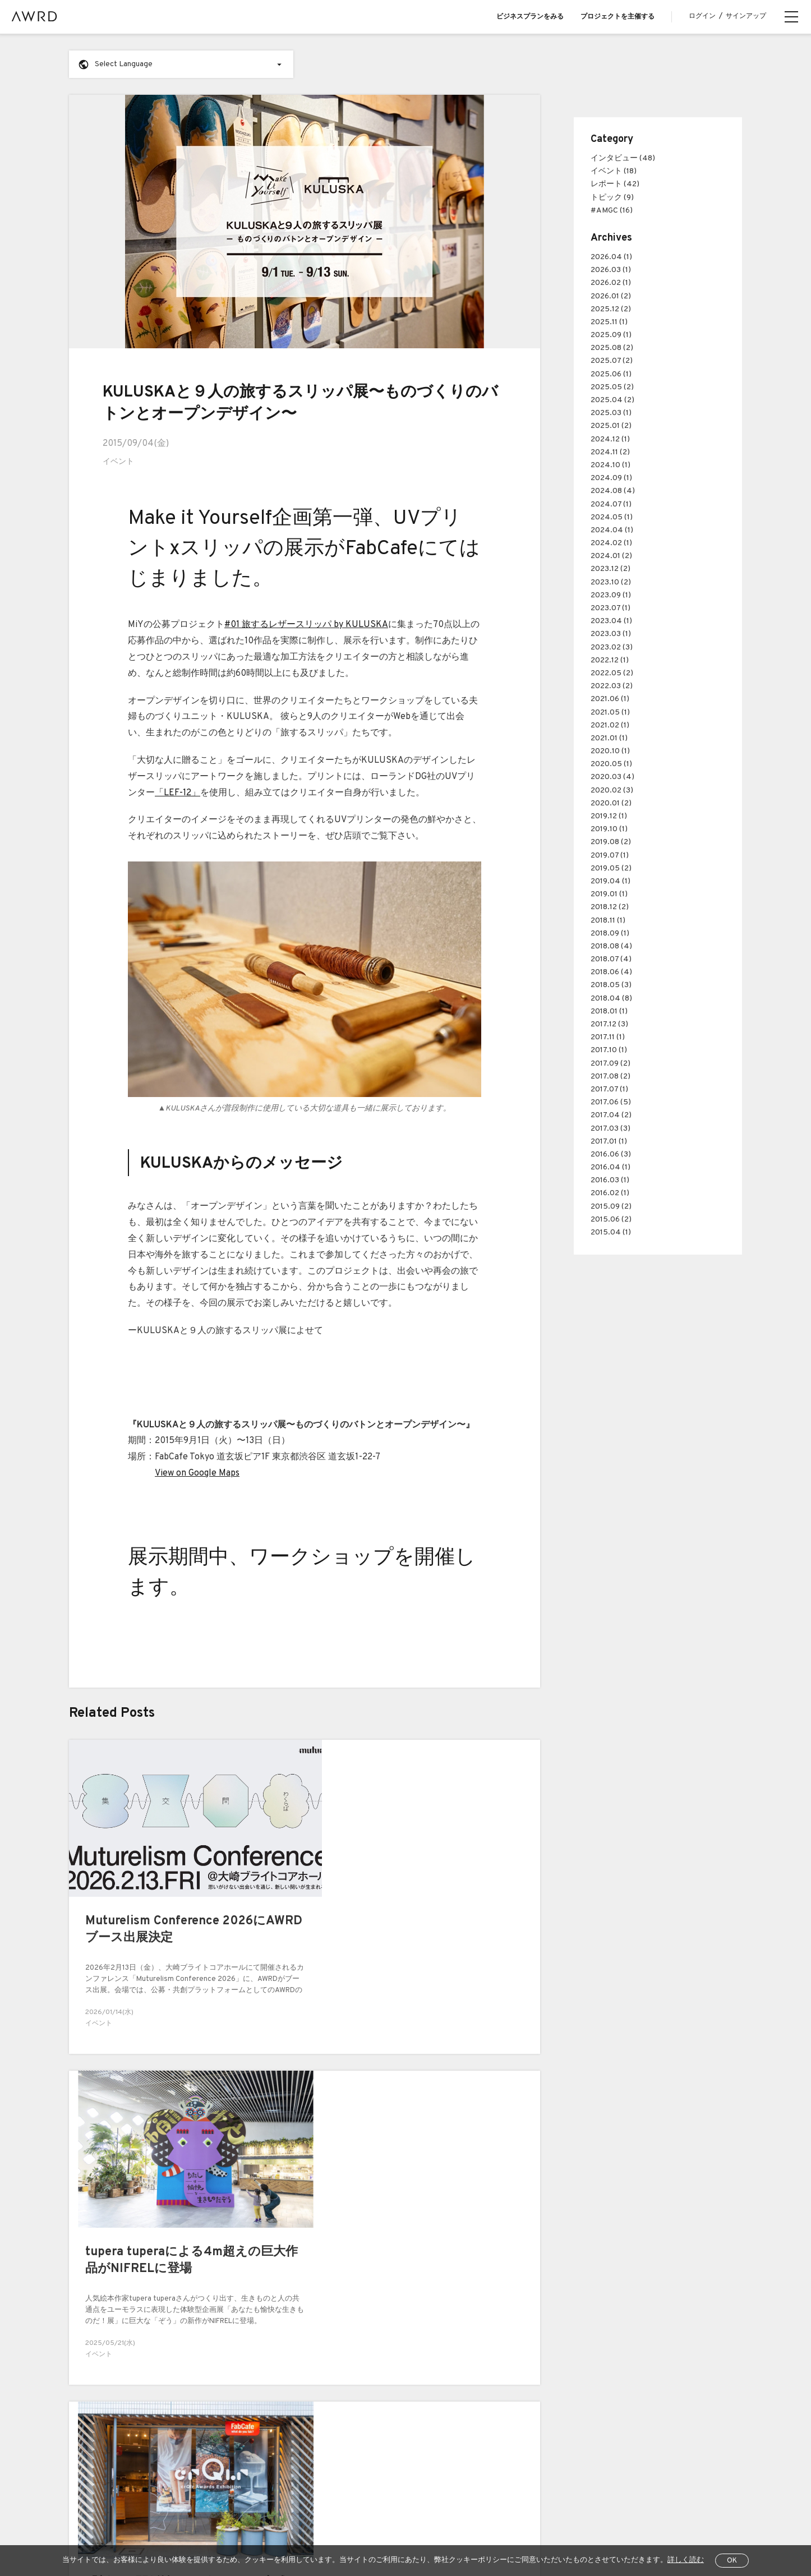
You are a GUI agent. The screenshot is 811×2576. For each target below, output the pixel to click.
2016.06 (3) (611, 1154)
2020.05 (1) (611, 764)
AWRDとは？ (90, 2388)
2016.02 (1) (610, 1193)
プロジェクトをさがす (105, 2434)
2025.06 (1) (611, 374)
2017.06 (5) (611, 1102)
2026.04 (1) (611, 257)
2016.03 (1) (610, 1180)
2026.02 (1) (611, 283)
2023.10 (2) (611, 582)
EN (667, 2531)
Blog (76, 2411)
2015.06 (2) (611, 1219)
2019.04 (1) (610, 881)
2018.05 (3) (611, 985)
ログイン (702, 16)
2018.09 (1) (610, 933)
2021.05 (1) (610, 712)
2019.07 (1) (610, 855)
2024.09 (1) (611, 478)
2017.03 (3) (610, 1128)
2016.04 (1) (610, 1167)
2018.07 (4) (611, 959)
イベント (118, 462)
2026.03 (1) (611, 270)
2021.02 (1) (610, 725)
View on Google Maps (197, 1472)
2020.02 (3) (612, 790)
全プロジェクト (92, 2530)
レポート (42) (615, 184)
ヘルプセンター (156, 2530)
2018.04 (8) (611, 998)
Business (241, 2388)
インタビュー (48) (623, 158)
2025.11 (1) (609, 322)
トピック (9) (612, 197)
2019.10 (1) (609, 829)
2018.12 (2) (610, 907)
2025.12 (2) (611, 309)
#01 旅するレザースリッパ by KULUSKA (306, 624)
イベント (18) (614, 171)
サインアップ (746, 16)
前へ (57, 2303)
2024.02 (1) (611, 543)
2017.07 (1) (609, 1089)
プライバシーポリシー (274, 2530)
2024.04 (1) (612, 530)
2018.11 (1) (608, 920)
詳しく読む (685, 2560)
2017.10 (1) (609, 1050)
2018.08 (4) (611, 946)
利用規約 (210, 2530)
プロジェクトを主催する (617, 16)
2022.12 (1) (610, 660)
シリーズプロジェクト (105, 2479)
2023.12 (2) (610, 569)
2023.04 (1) (611, 621)
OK (732, 2560)
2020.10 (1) (610, 751)
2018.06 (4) (611, 972)
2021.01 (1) (609, 738)
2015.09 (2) (611, 1206)
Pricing (237, 2434)
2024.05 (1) (612, 517)
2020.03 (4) (612, 777)
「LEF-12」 (177, 792)
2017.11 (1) (608, 1037)
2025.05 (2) (612, 387)
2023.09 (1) (611, 595)
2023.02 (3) (612, 647)
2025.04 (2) (612, 400)
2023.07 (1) (610, 608)
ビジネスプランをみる (530, 16)
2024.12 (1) (610, 439)
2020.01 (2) (611, 803)
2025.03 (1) (611, 413)
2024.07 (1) (611, 504)
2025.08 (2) (612, 348)
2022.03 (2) (612, 686)
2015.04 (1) (611, 1232)
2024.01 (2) (611, 556)
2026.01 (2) (611, 296)
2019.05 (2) (611, 868)
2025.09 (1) (611, 335)
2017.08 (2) (610, 1076)
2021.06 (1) (610, 699)
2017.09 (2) (610, 1063)
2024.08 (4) (613, 491)
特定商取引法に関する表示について (378, 2530)
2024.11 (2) (610, 452)
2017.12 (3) (609, 1024)
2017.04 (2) (611, 1115)
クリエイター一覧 (98, 2457)
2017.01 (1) (609, 1141)
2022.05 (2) (612, 673)
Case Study (245, 2411)
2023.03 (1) (611, 634)
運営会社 (462, 2530)
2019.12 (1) (609, 816)
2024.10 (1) (610, 465)
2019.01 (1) (609, 894)
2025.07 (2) (612, 361)
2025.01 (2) (611, 426)
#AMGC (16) (612, 210)
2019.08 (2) (611, 842)
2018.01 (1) (609, 1011)
